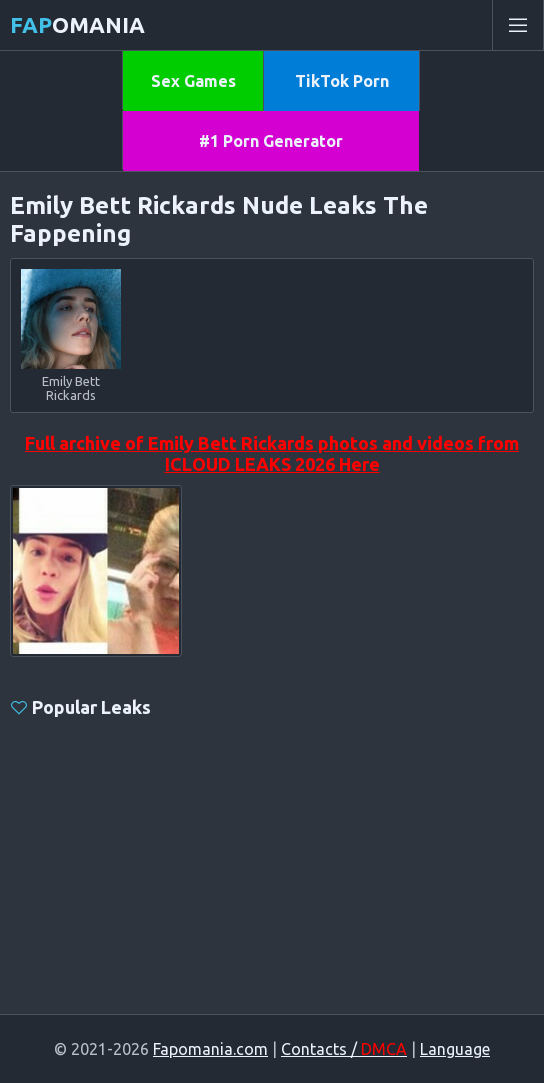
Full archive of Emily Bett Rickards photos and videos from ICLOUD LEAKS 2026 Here (272, 453)
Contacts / (344, 1049)
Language (455, 1049)
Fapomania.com (210, 1049)
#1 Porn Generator (271, 141)
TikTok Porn (342, 81)
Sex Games (193, 81)
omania (77, 24)
